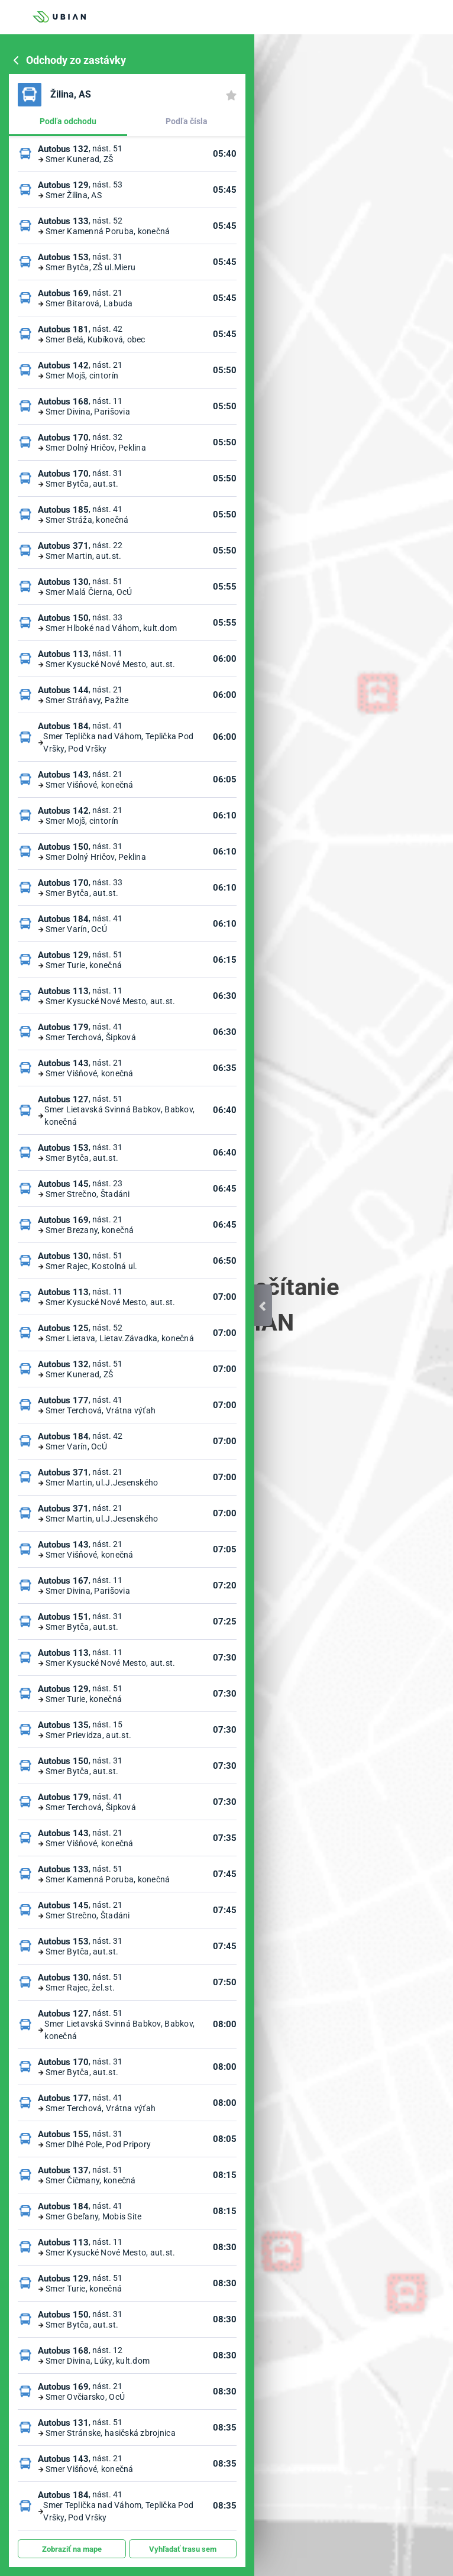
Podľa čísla (187, 121)
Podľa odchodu (68, 121)
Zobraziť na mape (72, 2549)
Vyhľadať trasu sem (182, 2549)
